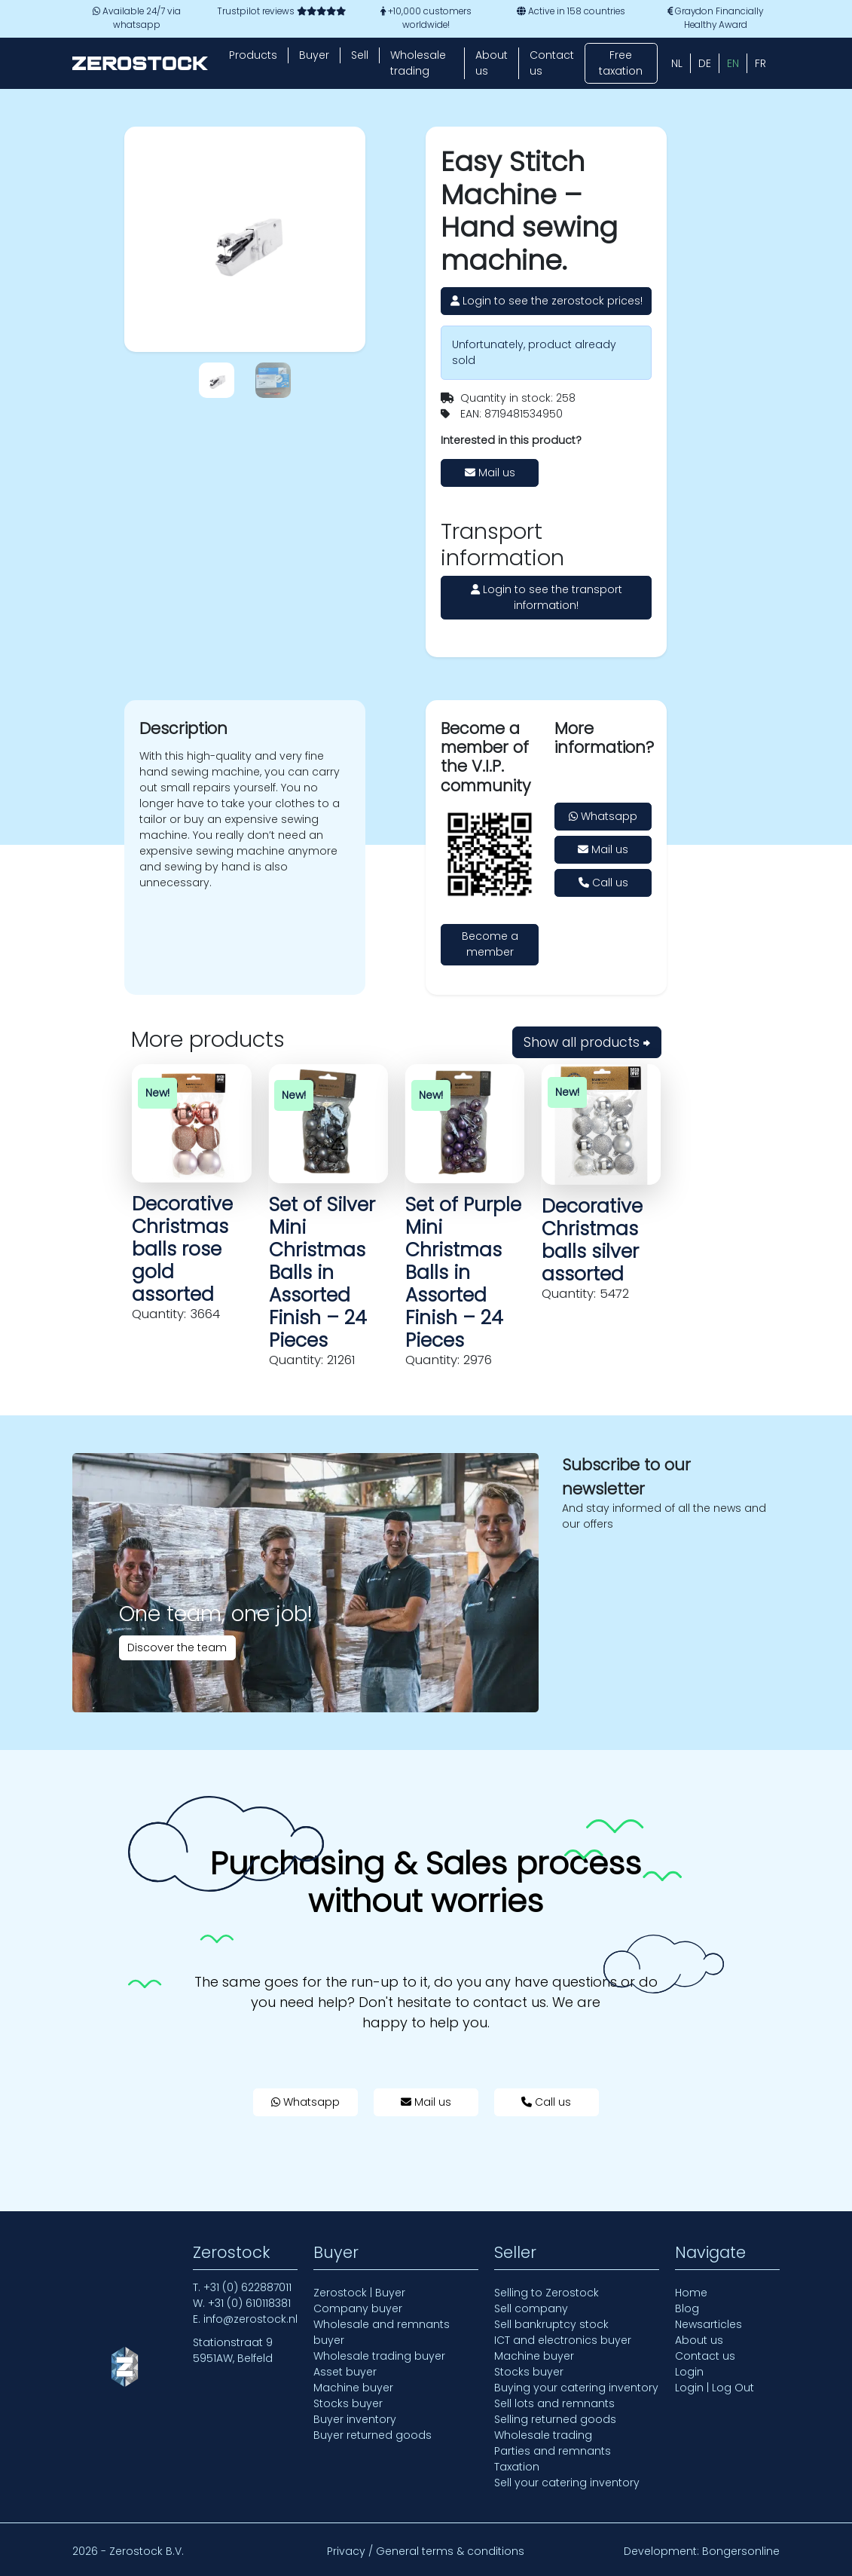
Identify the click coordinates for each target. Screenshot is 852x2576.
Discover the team (177, 1647)
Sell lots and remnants (554, 2403)
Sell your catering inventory (567, 2482)
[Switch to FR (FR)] (760, 63)
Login (689, 2371)
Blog (687, 2308)
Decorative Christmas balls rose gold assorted (182, 1249)
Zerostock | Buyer (359, 2292)
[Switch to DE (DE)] (705, 63)
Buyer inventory (354, 2419)
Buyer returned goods (372, 2435)
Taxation (516, 2466)
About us (491, 62)
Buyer (314, 55)
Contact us (552, 62)
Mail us (490, 472)
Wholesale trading (418, 62)
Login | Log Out (714, 2387)
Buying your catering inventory (576, 2387)
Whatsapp (603, 816)
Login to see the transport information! (546, 597)
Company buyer (357, 2308)
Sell (359, 55)
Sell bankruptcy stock (551, 2324)
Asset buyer (345, 2371)
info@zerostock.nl (250, 2319)
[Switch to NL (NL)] (677, 63)
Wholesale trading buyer (379, 2355)
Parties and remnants (552, 2450)
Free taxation (621, 62)
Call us (603, 882)
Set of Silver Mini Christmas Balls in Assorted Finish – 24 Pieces (322, 1273)
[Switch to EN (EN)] (733, 63)
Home (691, 2292)
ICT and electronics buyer (562, 2340)
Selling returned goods (555, 2419)
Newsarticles (708, 2324)
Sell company (531, 2308)
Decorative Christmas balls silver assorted (592, 1240)
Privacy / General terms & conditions (425, 2551)
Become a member (490, 944)
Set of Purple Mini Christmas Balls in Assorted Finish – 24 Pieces (463, 1273)
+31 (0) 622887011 (247, 2287)
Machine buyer (353, 2387)
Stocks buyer (348, 2403)
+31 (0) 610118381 (249, 2303)
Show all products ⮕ (587, 1042)
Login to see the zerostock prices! (546, 300)
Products (253, 55)
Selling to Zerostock (546, 2292)
